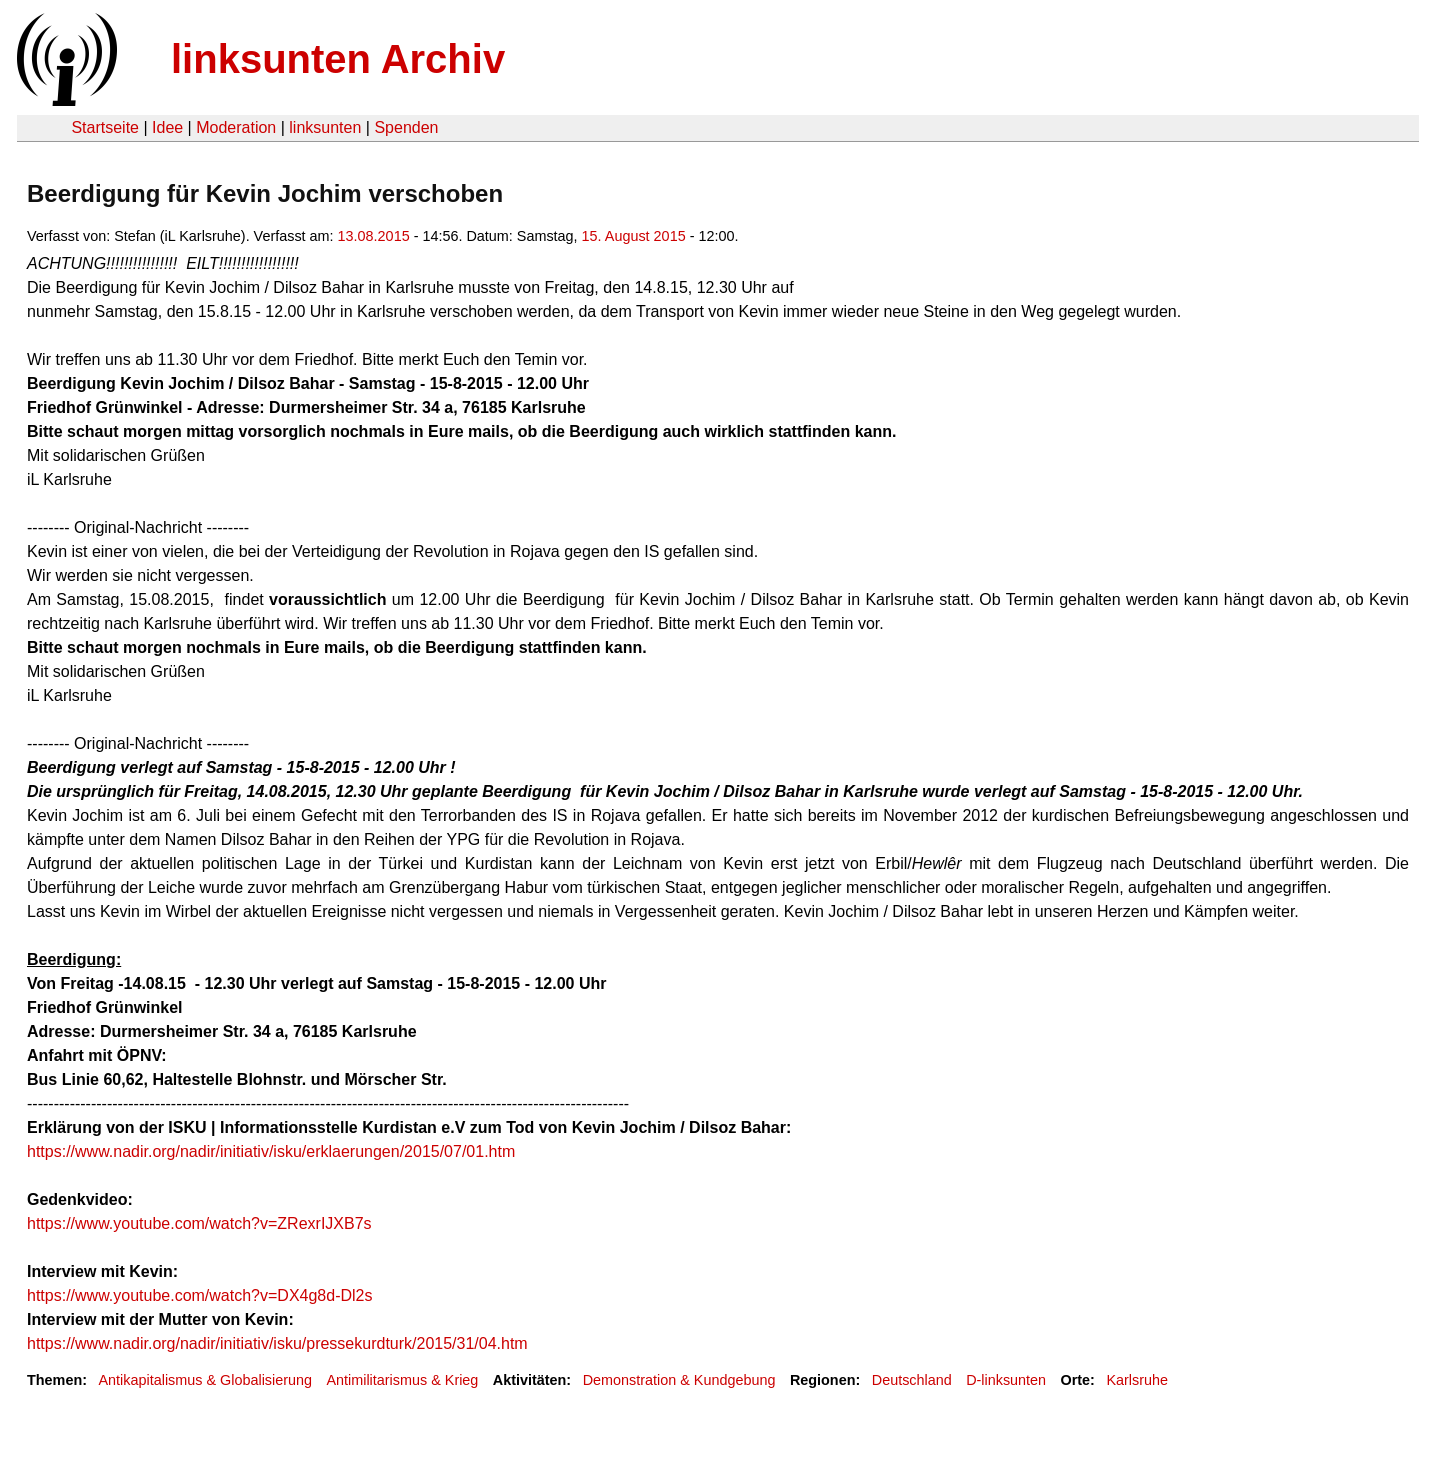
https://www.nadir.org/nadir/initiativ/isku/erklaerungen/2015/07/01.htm (271, 1151)
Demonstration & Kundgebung (679, 1380)
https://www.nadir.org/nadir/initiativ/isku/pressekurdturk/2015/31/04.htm (277, 1343)
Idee (167, 127)
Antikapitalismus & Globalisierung (205, 1380)
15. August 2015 (634, 236)
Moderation (236, 127)
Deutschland (912, 1380)
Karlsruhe (1137, 1380)
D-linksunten (1006, 1380)
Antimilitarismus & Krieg (402, 1380)
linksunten (325, 127)
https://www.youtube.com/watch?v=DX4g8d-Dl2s (200, 1295)
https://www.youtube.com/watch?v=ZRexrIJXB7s (199, 1223)
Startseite (105, 127)
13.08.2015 (374, 236)
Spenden (406, 127)
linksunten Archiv (338, 59)
